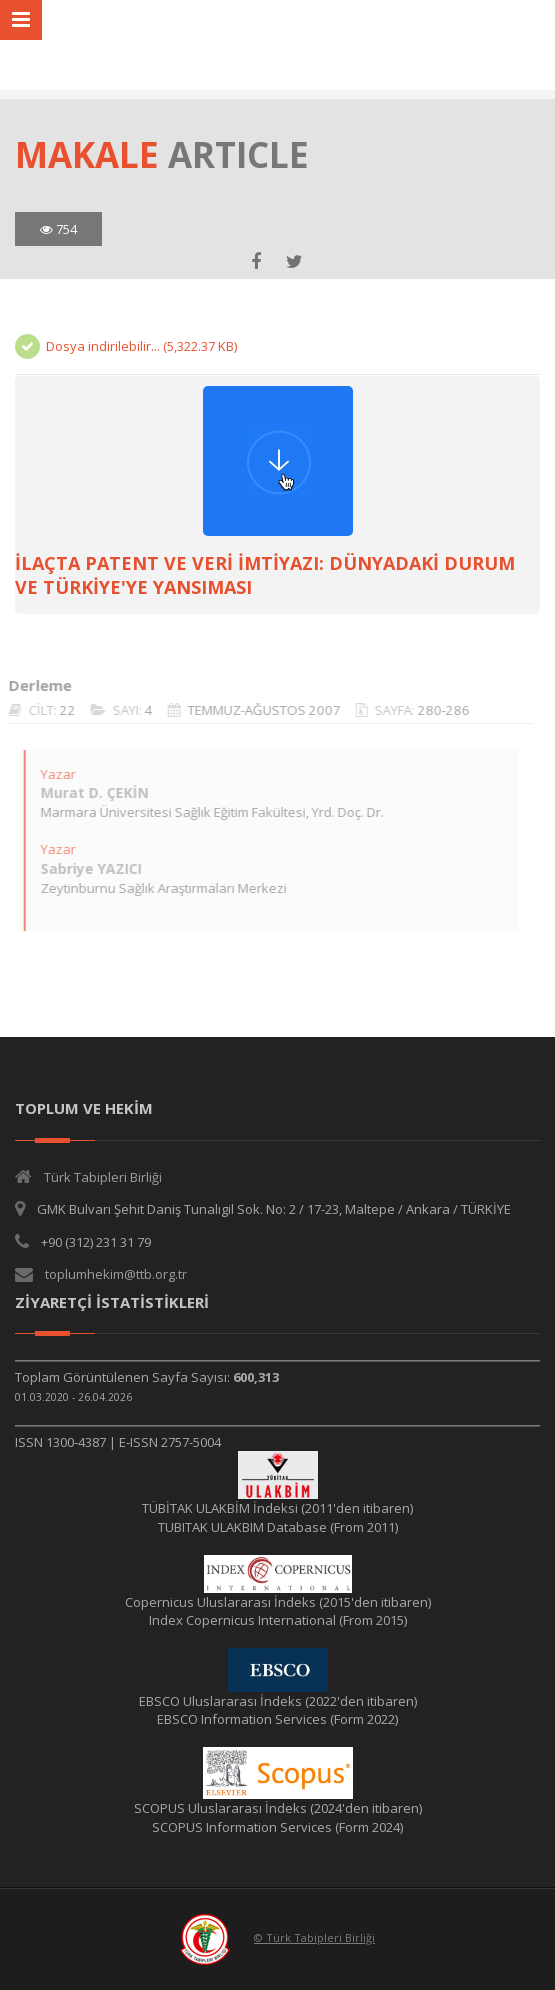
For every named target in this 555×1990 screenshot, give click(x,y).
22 (60, 710)
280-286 (436, 710)
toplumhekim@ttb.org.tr (116, 1274)
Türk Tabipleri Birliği (103, 1177)
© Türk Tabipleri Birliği (314, 1937)
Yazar (50, 774)
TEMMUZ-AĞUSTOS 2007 (256, 710)
